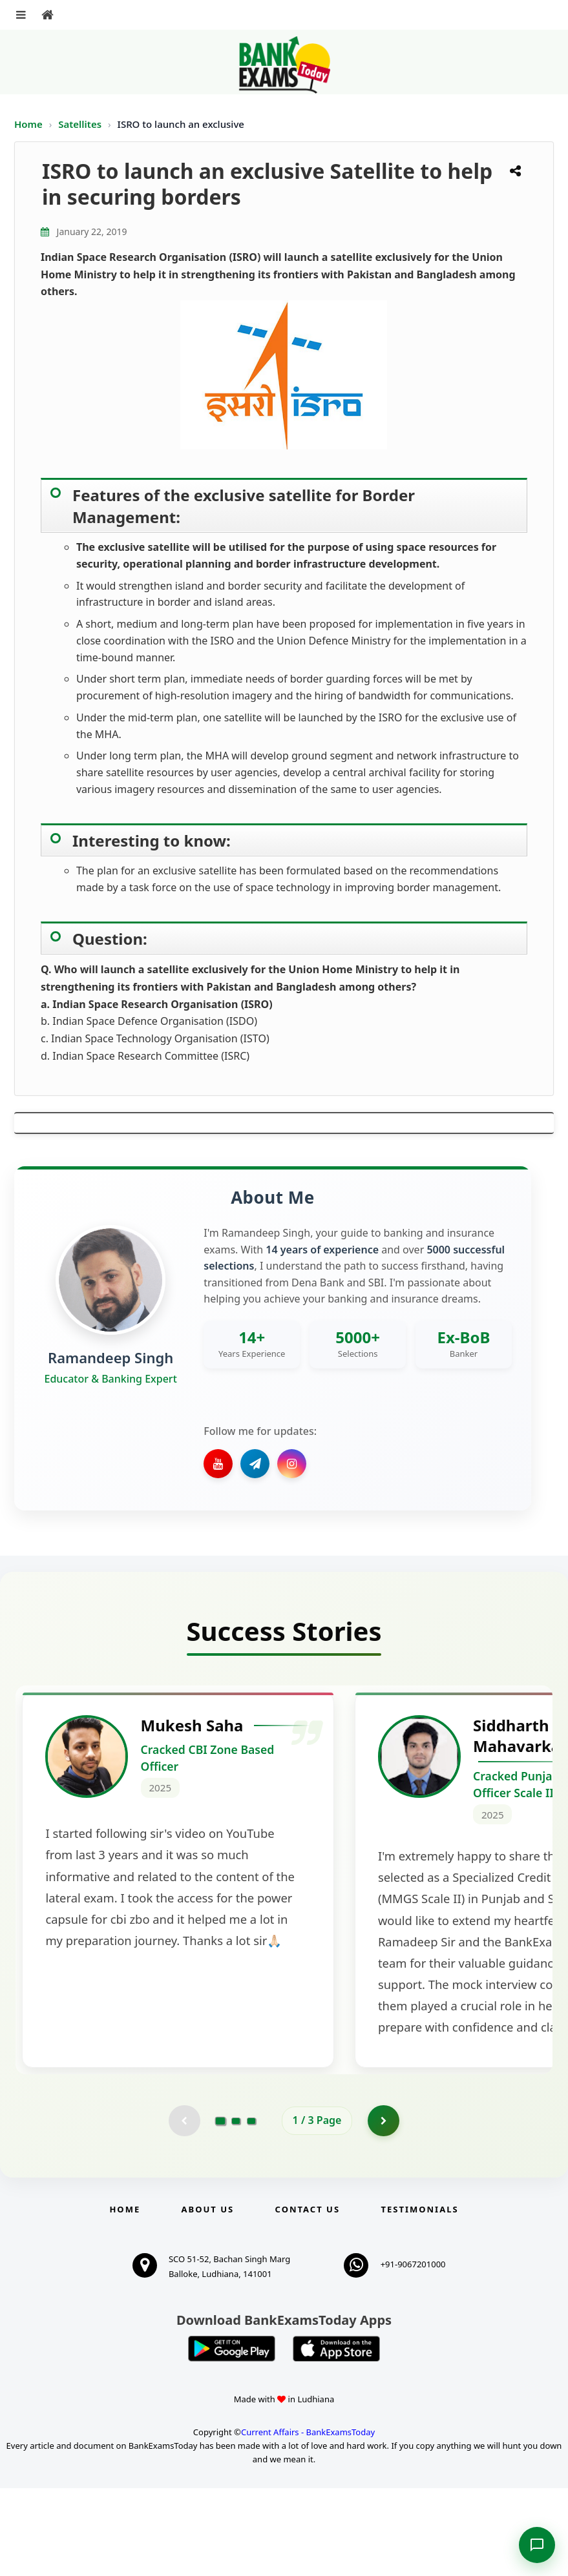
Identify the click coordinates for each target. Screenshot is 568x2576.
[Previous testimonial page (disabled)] (184, 2208)
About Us (208, 2297)
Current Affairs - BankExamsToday (308, 2520)
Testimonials (419, 2297)
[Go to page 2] (235, 2208)
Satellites (81, 124)
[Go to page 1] (220, 2208)
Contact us (307, 2297)
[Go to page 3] (251, 2208)
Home (28, 124)
